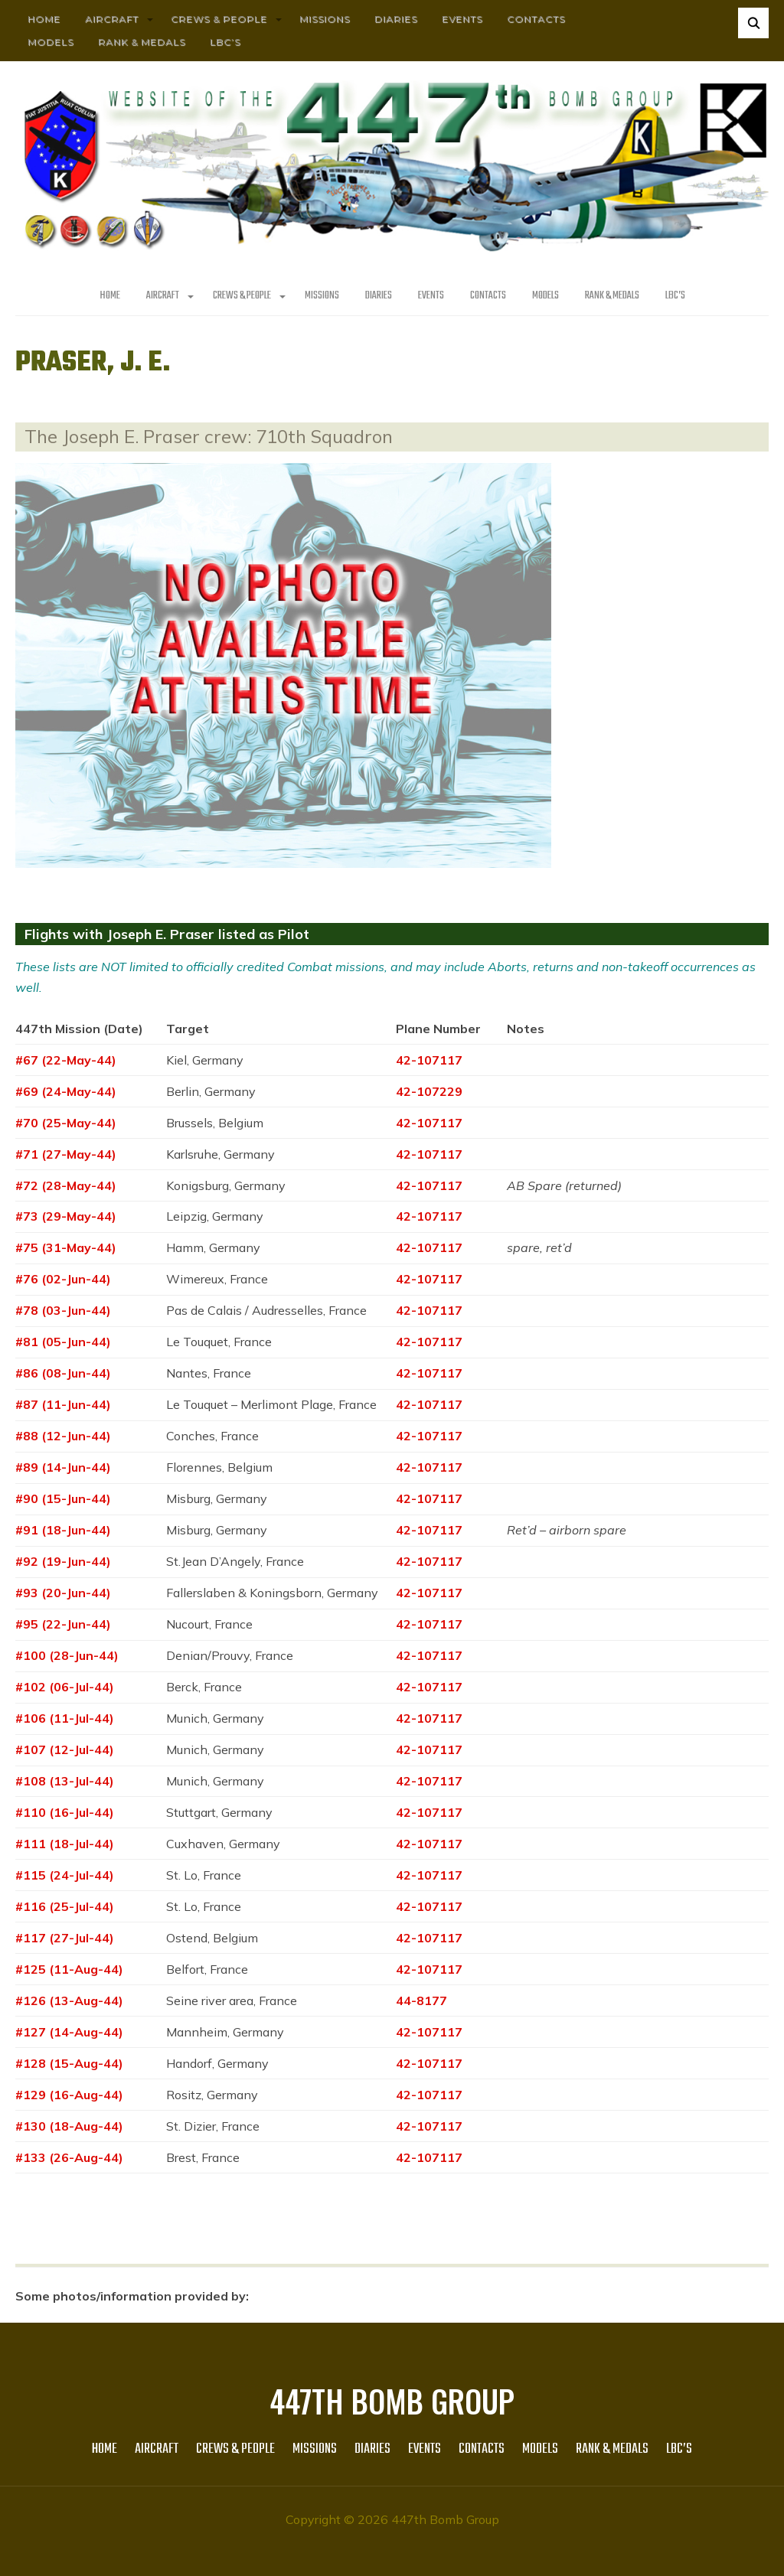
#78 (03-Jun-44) (63, 1310)
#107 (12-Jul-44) (64, 1749)
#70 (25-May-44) (65, 1122)
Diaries (395, 18)
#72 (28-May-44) (65, 1185)
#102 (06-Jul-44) (64, 1686)
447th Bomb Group (392, 2401)
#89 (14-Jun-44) (63, 1467)
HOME (44, 18)
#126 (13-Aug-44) (69, 2000)
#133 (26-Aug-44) (69, 2157)
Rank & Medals (141, 41)
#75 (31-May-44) (65, 1247)
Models (51, 41)
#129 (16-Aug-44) (69, 2094)
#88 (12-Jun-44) (63, 1435)
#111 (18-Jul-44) (64, 1843)
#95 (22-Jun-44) (63, 1624)
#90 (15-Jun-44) (63, 1498)
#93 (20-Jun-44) (63, 1592)
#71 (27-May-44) (65, 1154)
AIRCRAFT (112, 18)
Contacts (536, 18)
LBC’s (225, 41)
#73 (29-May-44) (65, 1216)
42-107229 (429, 1091)
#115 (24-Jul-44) (64, 1875)
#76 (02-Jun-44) (63, 1278)
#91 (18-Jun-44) (63, 1529)
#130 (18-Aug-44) (69, 2126)
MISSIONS (324, 18)
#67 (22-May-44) (65, 1060)
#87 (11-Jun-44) (63, 1404)
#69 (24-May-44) (65, 1091)
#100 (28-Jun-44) (67, 1655)
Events (462, 18)
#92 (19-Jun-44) (63, 1561)
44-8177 (421, 2000)
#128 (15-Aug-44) (69, 2063)
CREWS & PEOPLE (219, 18)
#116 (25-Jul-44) (64, 1906)
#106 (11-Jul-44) (64, 1718)
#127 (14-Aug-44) (69, 2032)
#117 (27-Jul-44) (64, 1937)
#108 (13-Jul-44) (64, 1781)
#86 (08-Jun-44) (63, 1373)
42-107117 (429, 1060)
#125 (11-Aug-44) (69, 1969)
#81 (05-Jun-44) (63, 1341)
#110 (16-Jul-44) (64, 1812)
